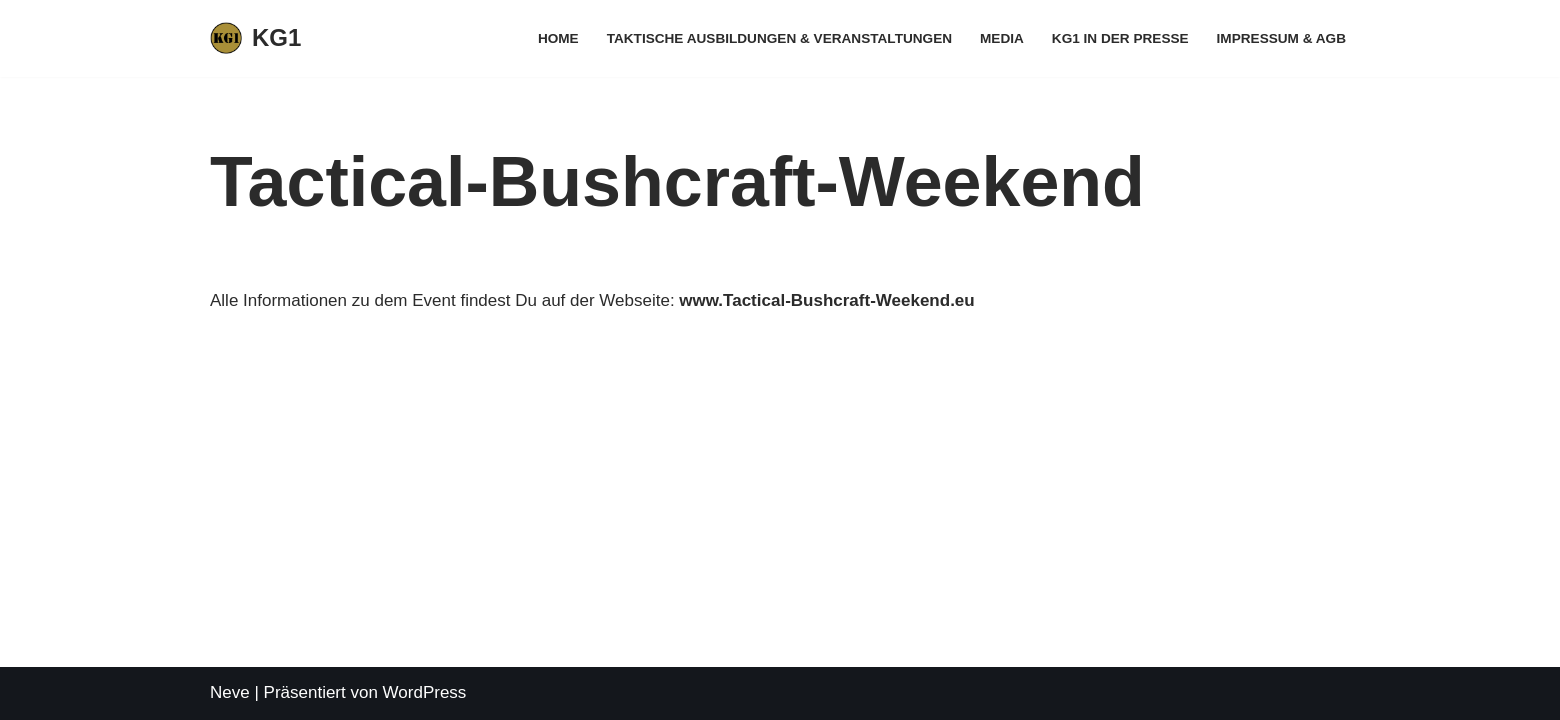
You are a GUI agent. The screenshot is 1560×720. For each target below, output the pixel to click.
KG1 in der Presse (1120, 38)
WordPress (425, 692)
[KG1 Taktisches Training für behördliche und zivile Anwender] (255, 38)
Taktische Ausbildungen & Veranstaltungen (779, 38)
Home (558, 38)
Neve (230, 692)
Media (1002, 38)
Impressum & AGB (1281, 38)
